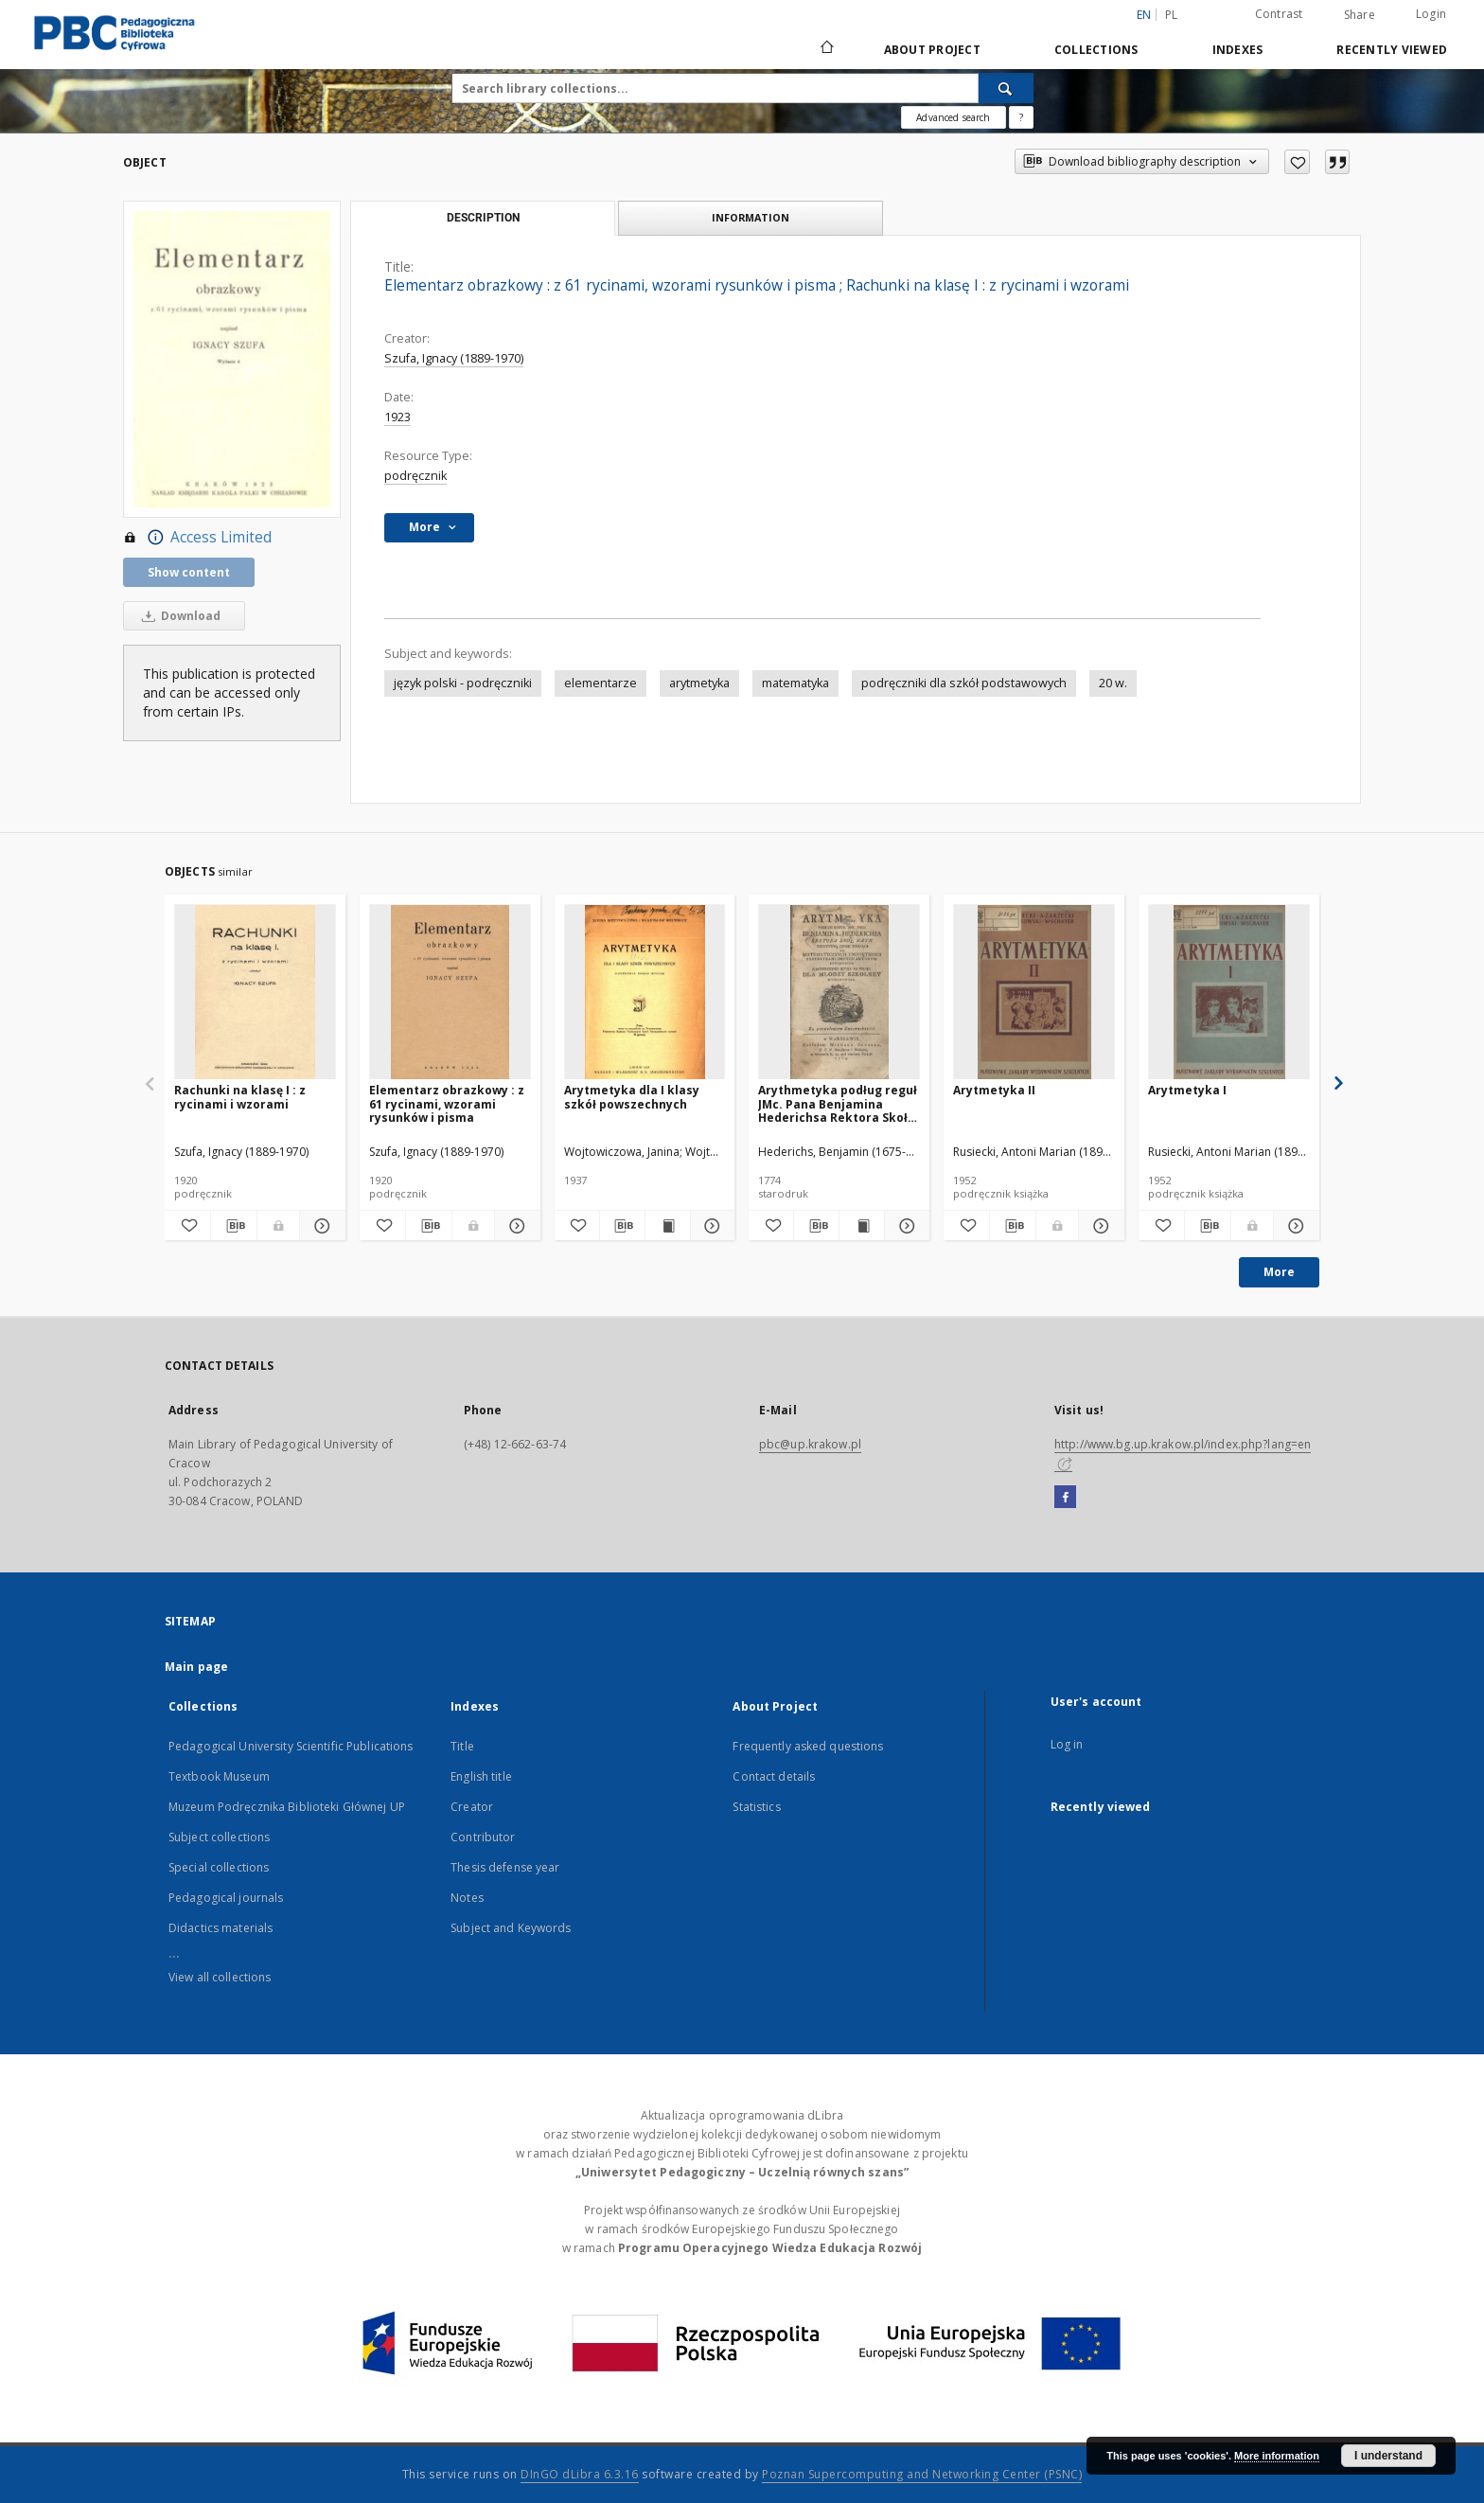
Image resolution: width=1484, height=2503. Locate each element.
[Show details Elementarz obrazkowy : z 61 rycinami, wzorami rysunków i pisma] (515, 1226)
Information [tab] (750, 217)
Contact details (774, 1776)
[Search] (1006, 88)
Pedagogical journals (225, 1898)
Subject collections (219, 1837)
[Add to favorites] (1297, 162)
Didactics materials (220, 1928)
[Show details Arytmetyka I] (1293, 1226)
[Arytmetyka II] (1034, 992)
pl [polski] (1171, 15)
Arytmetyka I (1187, 1090)
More (1279, 1272)
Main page (196, 1667)
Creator (471, 1807)
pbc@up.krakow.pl (810, 1444)
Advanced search (953, 117)
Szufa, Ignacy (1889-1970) (453, 358)
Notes (467, 1898)
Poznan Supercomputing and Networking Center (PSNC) (922, 2474)
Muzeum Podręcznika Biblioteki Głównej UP (286, 1807)
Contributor (482, 1837)
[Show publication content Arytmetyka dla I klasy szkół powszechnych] (667, 1226)
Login (1431, 14)
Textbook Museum (219, 1776)
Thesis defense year (504, 1867)
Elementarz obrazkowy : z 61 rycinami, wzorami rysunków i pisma (446, 1103)
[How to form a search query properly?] (1021, 117)
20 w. (1113, 683)
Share (1359, 15)
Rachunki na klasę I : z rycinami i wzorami (240, 1096)
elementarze (600, 683)
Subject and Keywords (510, 1928)
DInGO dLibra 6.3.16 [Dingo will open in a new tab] (580, 2474)
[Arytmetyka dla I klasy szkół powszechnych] (645, 992)
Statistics (756, 1807)
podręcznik (415, 476)
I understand (1388, 2455)
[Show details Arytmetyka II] (1099, 1226)
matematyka (795, 683)
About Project (932, 50)
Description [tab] (483, 217)
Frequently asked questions (808, 1746)
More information (1276, 2455)
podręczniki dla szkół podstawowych (964, 683)
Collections (1096, 50)
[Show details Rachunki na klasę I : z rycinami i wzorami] (320, 1226)
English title (481, 1776)
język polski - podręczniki (463, 683)
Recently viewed (1391, 50)
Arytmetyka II (994, 1090)
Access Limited (197, 537)
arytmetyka (699, 683)
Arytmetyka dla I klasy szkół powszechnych (631, 1096)
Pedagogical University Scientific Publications (291, 1746)
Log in (1067, 1744)
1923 (397, 417)
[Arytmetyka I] (1229, 992)
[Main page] (825, 49)
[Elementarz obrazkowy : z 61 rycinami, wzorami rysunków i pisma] (450, 992)
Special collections (218, 1867)
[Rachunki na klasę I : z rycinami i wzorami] (255, 992)
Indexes (1237, 50)
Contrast (1279, 14)
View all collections (219, 1977)
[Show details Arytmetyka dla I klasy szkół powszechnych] (710, 1226)
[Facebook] (1065, 1497)
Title (462, 1746)
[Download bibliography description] (233, 1226)
